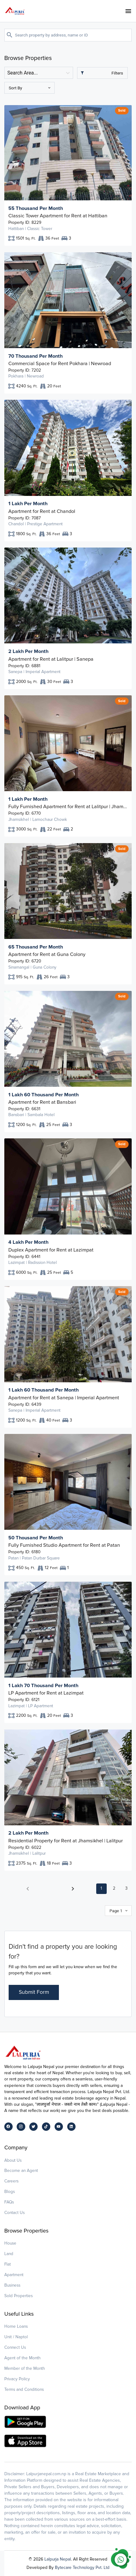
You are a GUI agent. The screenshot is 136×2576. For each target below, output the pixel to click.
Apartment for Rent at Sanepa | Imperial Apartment (63, 1398)
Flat (7, 2264)
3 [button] (126, 1888)
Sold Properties (18, 2295)
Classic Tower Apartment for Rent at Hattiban (57, 216)
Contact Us (14, 2212)
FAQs (9, 2202)
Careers (11, 2181)
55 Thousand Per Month (35, 208)
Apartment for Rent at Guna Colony (46, 954)
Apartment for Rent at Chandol (41, 511)
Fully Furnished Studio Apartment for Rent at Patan (64, 1545)
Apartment (13, 2274)
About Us (13, 2160)
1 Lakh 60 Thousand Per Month (43, 1095)
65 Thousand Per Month (35, 947)
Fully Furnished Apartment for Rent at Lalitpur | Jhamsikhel (68, 807)
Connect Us (15, 2347)
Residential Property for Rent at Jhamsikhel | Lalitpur (65, 1841)
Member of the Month (24, 2368)
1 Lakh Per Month (27, 504)
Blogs (9, 2191)
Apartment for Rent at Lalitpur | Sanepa (50, 659)
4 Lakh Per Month (28, 1242)
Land (8, 2253)
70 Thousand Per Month (35, 356)
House (10, 2243)
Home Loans (16, 2326)
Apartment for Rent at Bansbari (42, 1102)
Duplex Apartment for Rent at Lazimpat (50, 1250)
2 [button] (114, 1888)
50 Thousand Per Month (35, 1538)
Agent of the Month (22, 2358)
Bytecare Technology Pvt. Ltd (82, 2567)
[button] (27, 1888)
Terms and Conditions (24, 2389)
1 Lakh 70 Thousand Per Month (43, 1686)
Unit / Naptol (16, 2336)
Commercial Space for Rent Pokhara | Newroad (59, 363)
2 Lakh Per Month (28, 651)
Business (12, 2285)
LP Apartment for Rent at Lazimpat (46, 1693)
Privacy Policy (17, 2379)
